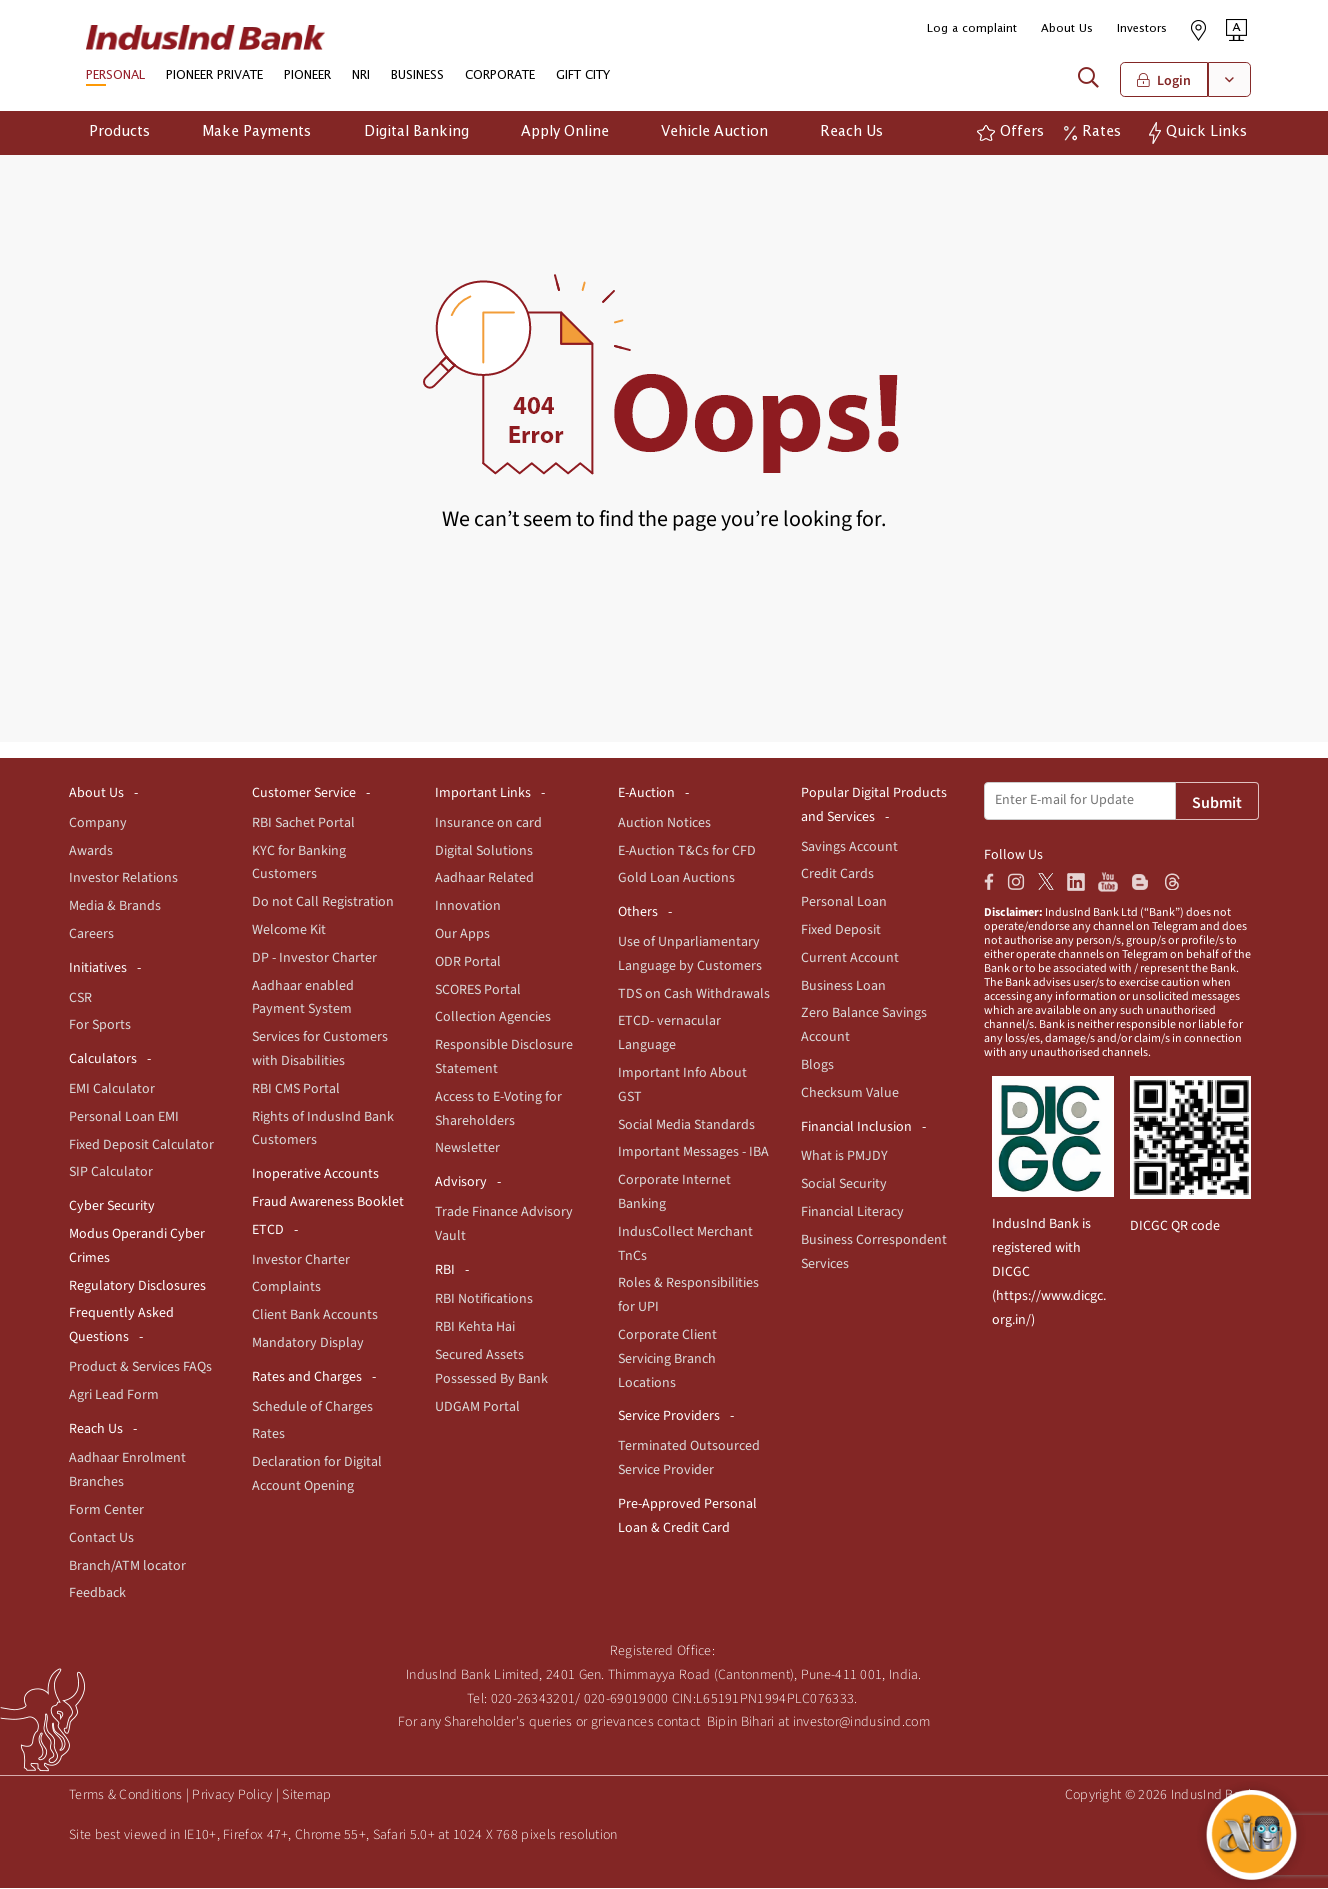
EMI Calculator (112, 1090)
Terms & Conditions (125, 1796)
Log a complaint (972, 28)
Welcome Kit (289, 931)
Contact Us (101, 1539)
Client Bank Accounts (315, 1316)
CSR (80, 998)
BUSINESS (417, 77)
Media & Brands (115, 907)
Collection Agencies (493, 1018)
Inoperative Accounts (315, 1175)
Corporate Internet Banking (674, 1193)
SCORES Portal (478, 990)
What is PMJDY (844, 1157)
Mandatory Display (308, 1344)
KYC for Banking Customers (299, 863)
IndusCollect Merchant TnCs (685, 1245)
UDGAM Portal (477, 1407)
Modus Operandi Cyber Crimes (137, 1247)
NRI (361, 77)
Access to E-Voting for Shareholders (498, 1110)
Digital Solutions (484, 851)
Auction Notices (664, 824)
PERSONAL (115, 77)
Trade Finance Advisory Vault (504, 1225)
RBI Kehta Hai (475, 1328)
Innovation (468, 907)
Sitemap (306, 1796)
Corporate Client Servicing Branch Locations (667, 1360)
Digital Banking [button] (416, 133)
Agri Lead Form (114, 1396)
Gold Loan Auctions (676, 879)
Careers (91, 935)
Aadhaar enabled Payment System (303, 998)
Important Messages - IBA (693, 1153)
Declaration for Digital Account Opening (317, 1475)
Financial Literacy (852, 1213)
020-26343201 (533, 1699)
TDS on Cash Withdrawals (694, 994)
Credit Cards (837, 875)
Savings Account (849, 847)
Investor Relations (123, 879)
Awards (91, 851)
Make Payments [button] (256, 133)
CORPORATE (500, 77)
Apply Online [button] (565, 133)
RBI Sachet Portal (303, 824)
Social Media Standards (686, 1125)
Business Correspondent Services (874, 1253)
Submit (1217, 804)
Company (98, 824)
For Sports (100, 1026)
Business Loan (843, 986)
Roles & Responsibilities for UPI (688, 1296)
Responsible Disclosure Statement (504, 1058)
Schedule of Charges (312, 1407)
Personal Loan (844, 903)
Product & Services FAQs (140, 1368)
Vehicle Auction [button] (714, 133)
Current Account (850, 959)
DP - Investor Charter (314, 959)
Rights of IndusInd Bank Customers (323, 1129)
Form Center (106, 1511)
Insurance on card (488, 824)
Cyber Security (112, 1207)
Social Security (844, 1185)
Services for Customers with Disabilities (320, 1050)
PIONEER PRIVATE (214, 77)
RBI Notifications (484, 1300)
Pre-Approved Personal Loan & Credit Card (687, 1517)
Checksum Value (850, 1094)
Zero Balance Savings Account (864, 1026)
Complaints (286, 1288)
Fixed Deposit (841, 931)
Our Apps (462, 935)
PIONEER (307, 77)
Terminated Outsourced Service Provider (689, 1459)
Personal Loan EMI (124, 1118)
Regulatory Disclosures (137, 1286)
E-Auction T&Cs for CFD (687, 851)
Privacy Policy (232, 1796)
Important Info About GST (682, 1086)
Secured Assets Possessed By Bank (491, 1368)
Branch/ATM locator (127, 1566)
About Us (1067, 28)
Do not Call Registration (323, 903)
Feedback (97, 1594)
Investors (1142, 28)
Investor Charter (301, 1260)
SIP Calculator (111, 1173)
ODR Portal (468, 963)
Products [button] (119, 133)
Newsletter (467, 1149)
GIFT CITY (583, 77)
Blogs (817, 1066)
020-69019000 (626, 1699)
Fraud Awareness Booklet (328, 1203)
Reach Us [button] (851, 133)
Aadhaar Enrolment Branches (127, 1471)
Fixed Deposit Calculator (141, 1145)
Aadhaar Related (484, 879)
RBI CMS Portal (296, 1090)
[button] (1236, 29)
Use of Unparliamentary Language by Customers (690, 955)
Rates (268, 1435)
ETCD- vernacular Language (669, 1034)
